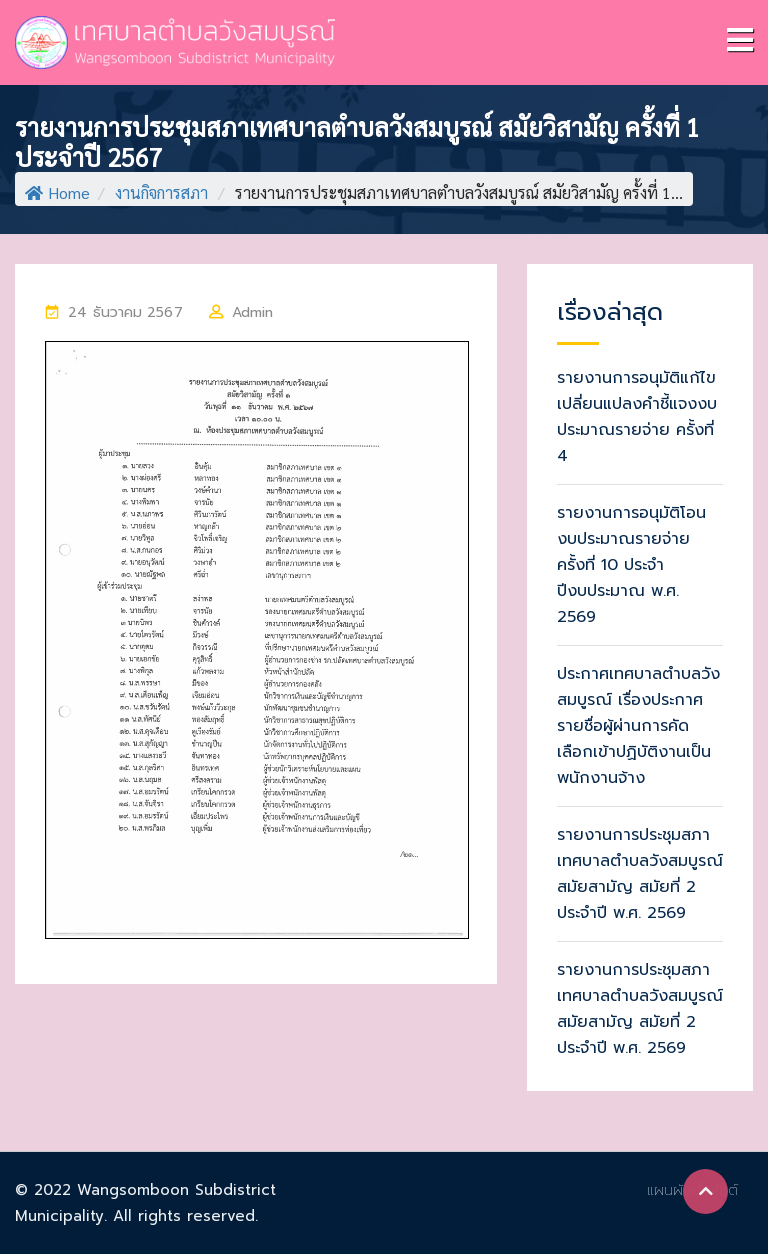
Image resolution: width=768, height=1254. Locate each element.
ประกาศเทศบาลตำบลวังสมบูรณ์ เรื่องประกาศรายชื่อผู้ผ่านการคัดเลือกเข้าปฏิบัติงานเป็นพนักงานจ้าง (638, 726)
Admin (253, 312)
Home (57, 192)
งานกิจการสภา (161, 192)
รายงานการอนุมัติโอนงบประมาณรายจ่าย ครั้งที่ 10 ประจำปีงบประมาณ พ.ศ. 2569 (631, 565)
